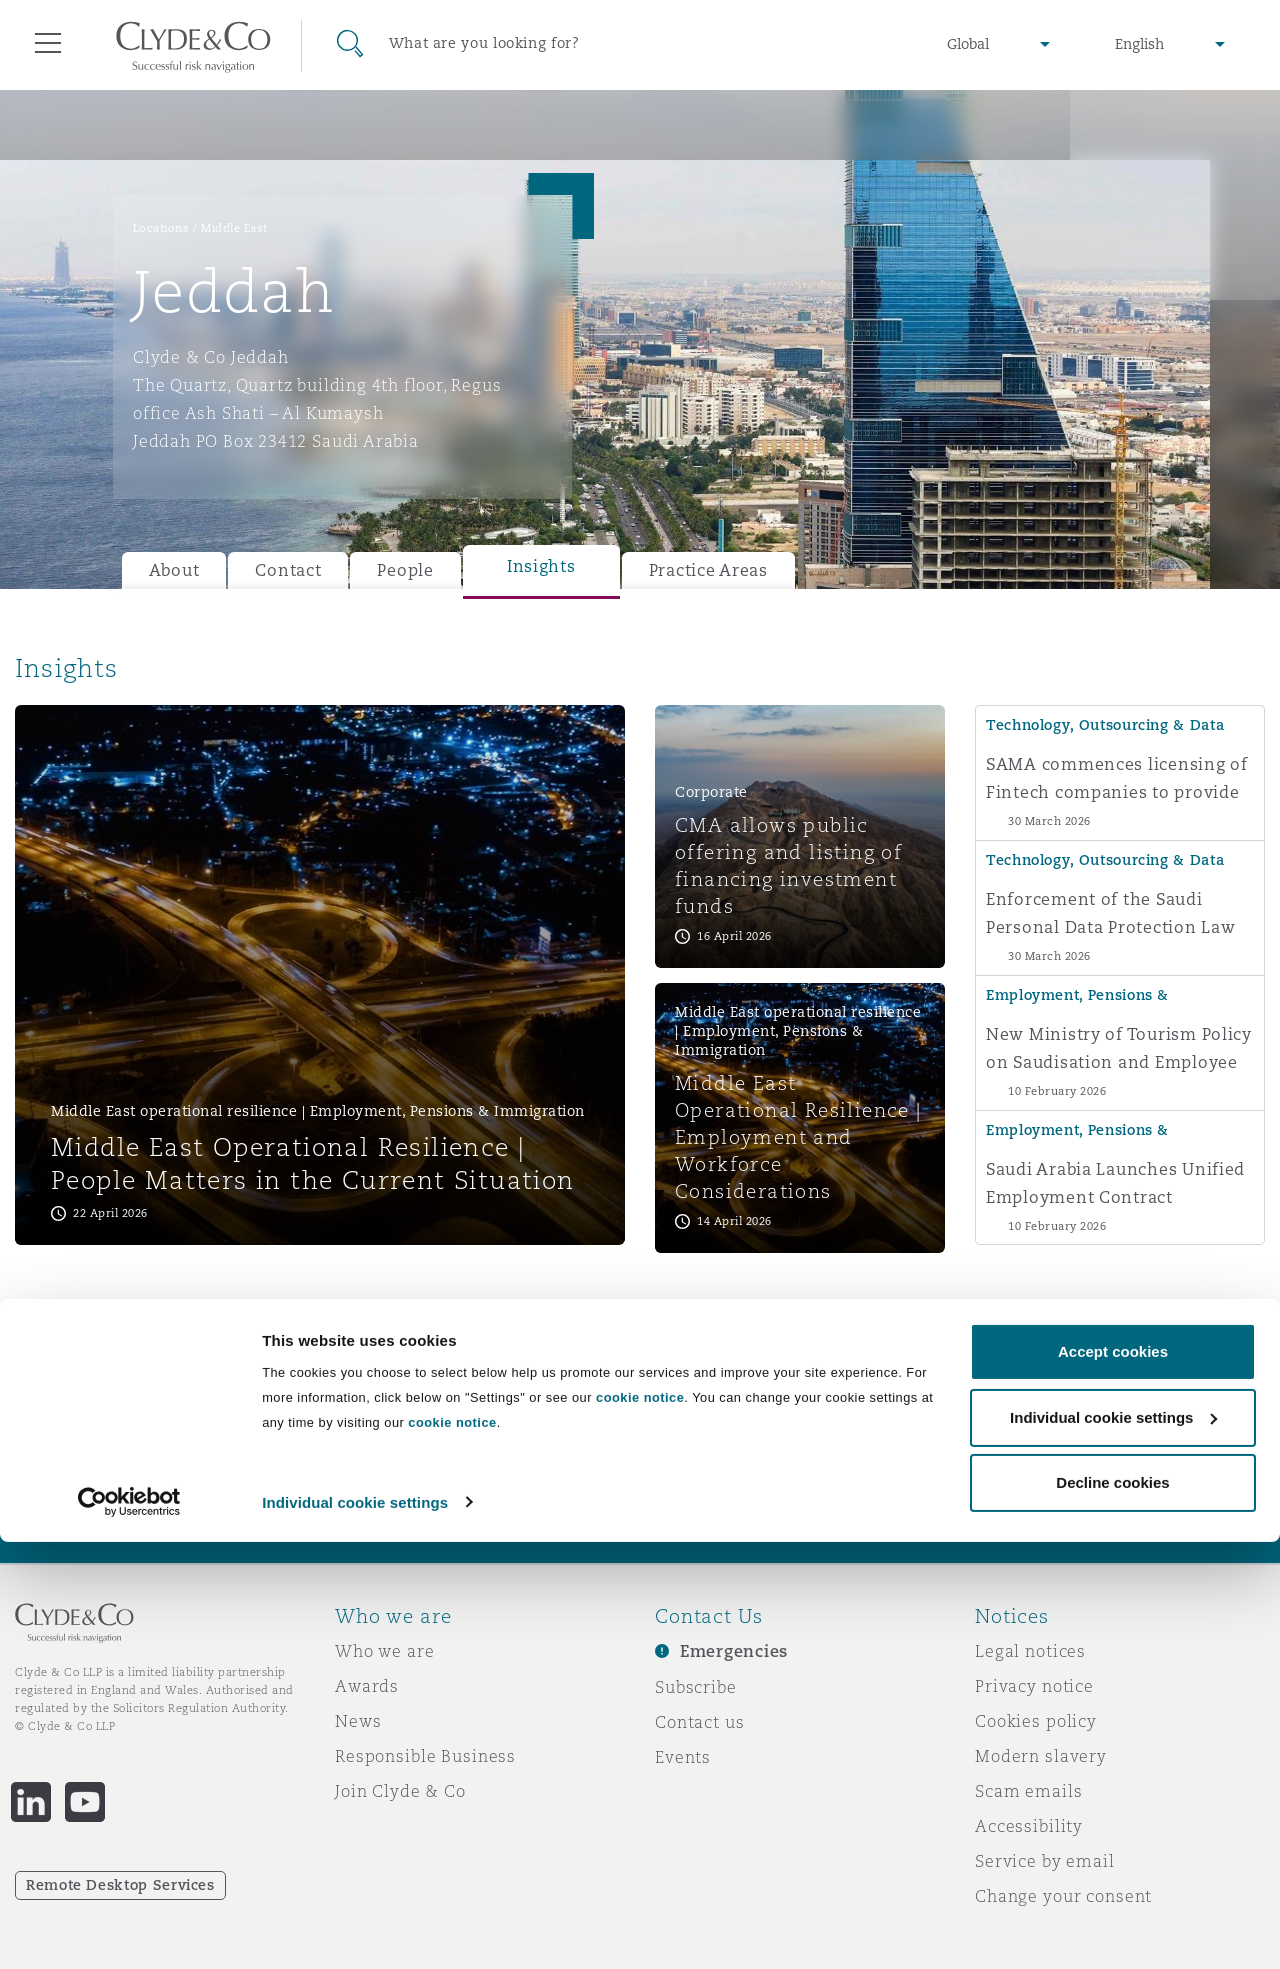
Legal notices (1030, 1651)
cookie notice (640, 1825)
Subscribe (696, 1687)
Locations (161, 228)
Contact (288, 570)
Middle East (234, 228)
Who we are (385, 1651)
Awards (367, 1686)
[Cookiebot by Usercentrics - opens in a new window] (129, 1930)
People (405, 570)
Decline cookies (1112, 1910)
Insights (541, 566)
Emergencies (734, 1651)
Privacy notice (1034, 1686)
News (358, 1721)
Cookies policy (1036, 1721)
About (174, 570)
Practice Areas (708, 570)
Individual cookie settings (355, 1929)
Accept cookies (1113, 1779)
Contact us (700, 1722)
